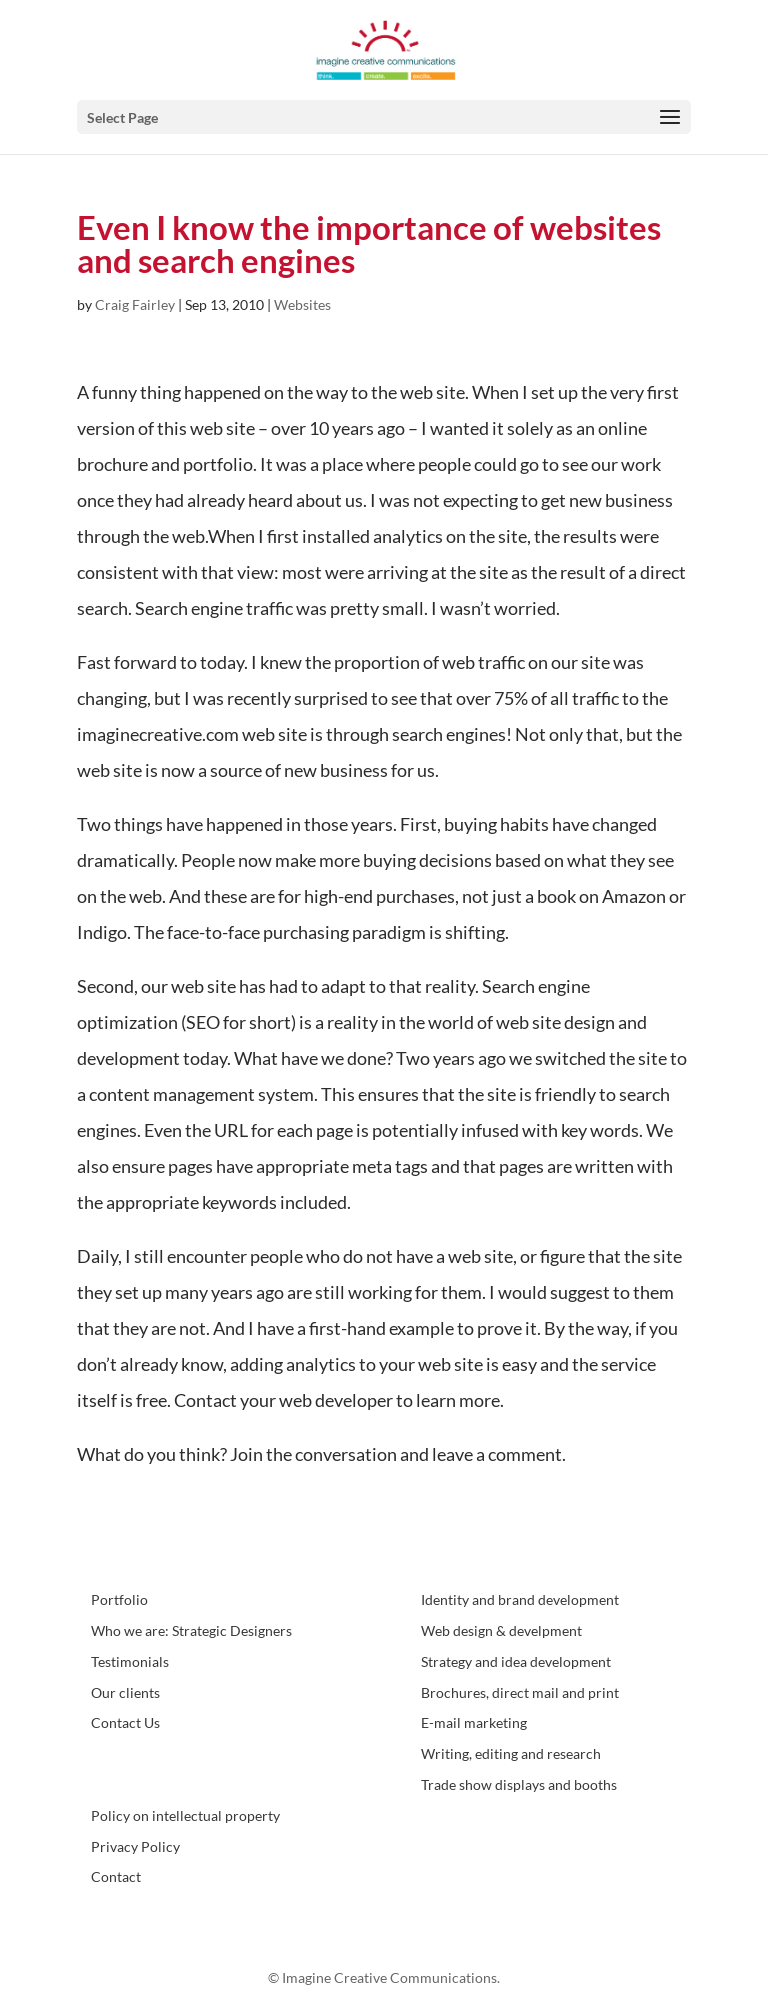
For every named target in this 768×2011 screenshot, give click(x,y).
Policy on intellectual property (185, 1815)
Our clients (125, 1692)
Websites (302, 304)
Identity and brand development (520, 1599)
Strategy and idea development (516, 1661)
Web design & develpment (501, 1630)
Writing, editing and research (511, 1753)
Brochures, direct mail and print (520, 1692)
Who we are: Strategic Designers (191, 1630)
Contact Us (125, 1722)
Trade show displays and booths (519, 1784)
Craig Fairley (135, 304)
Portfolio (119, 1599)
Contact (116, 1876)
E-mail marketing (474, 1722)
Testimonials (130, 1661)
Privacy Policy (135, 1846)
